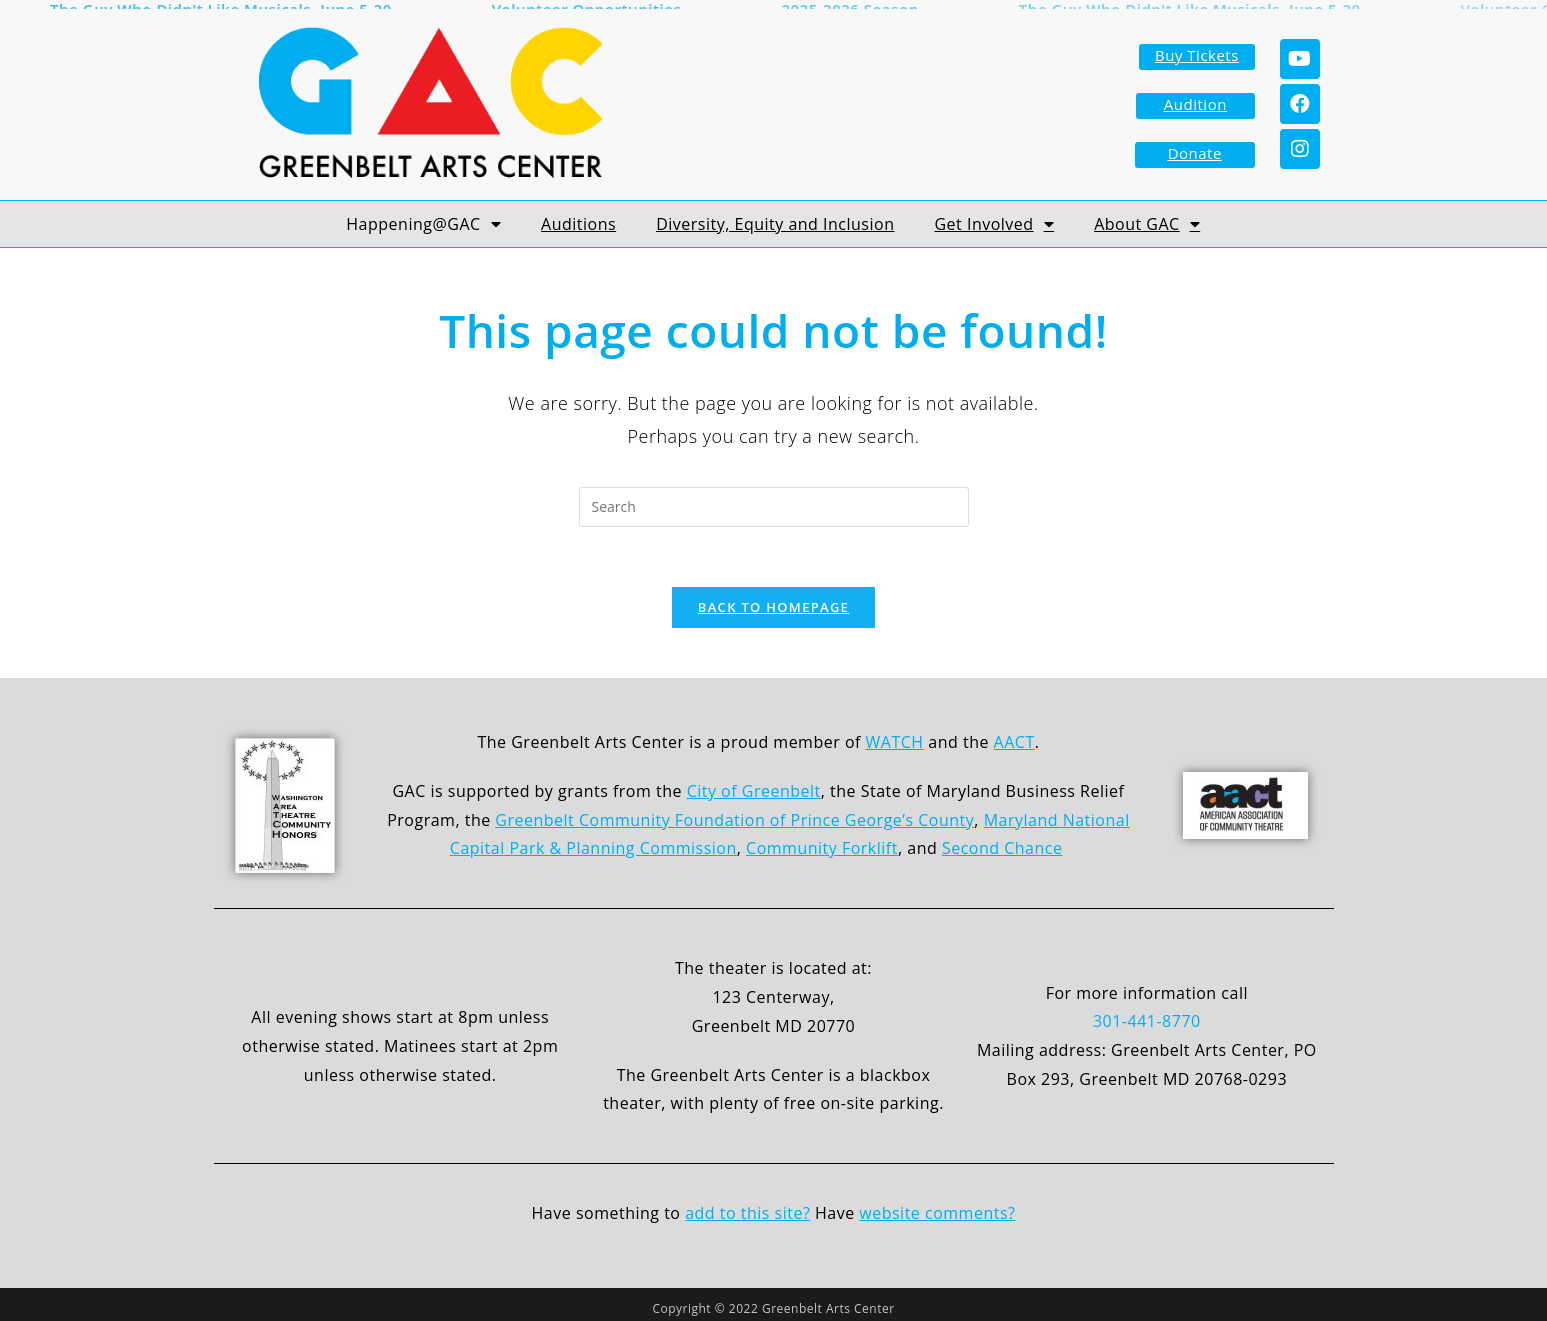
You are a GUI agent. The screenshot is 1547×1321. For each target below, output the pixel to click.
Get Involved (994, 217)
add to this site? (747, 1206)
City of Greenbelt (754, 783)
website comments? (937, 1206)
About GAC (1147, 217)
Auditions (578, 217)
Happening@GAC (423, 217)
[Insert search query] (774, 500)
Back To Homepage (773, 600)
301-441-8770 (1147, 1014)
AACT (1014, 735)
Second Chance (1002, 841)
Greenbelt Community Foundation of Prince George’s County (734, 812)
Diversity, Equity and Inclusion (775, 217)
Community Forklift (822, 841)
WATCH (895, 735)
